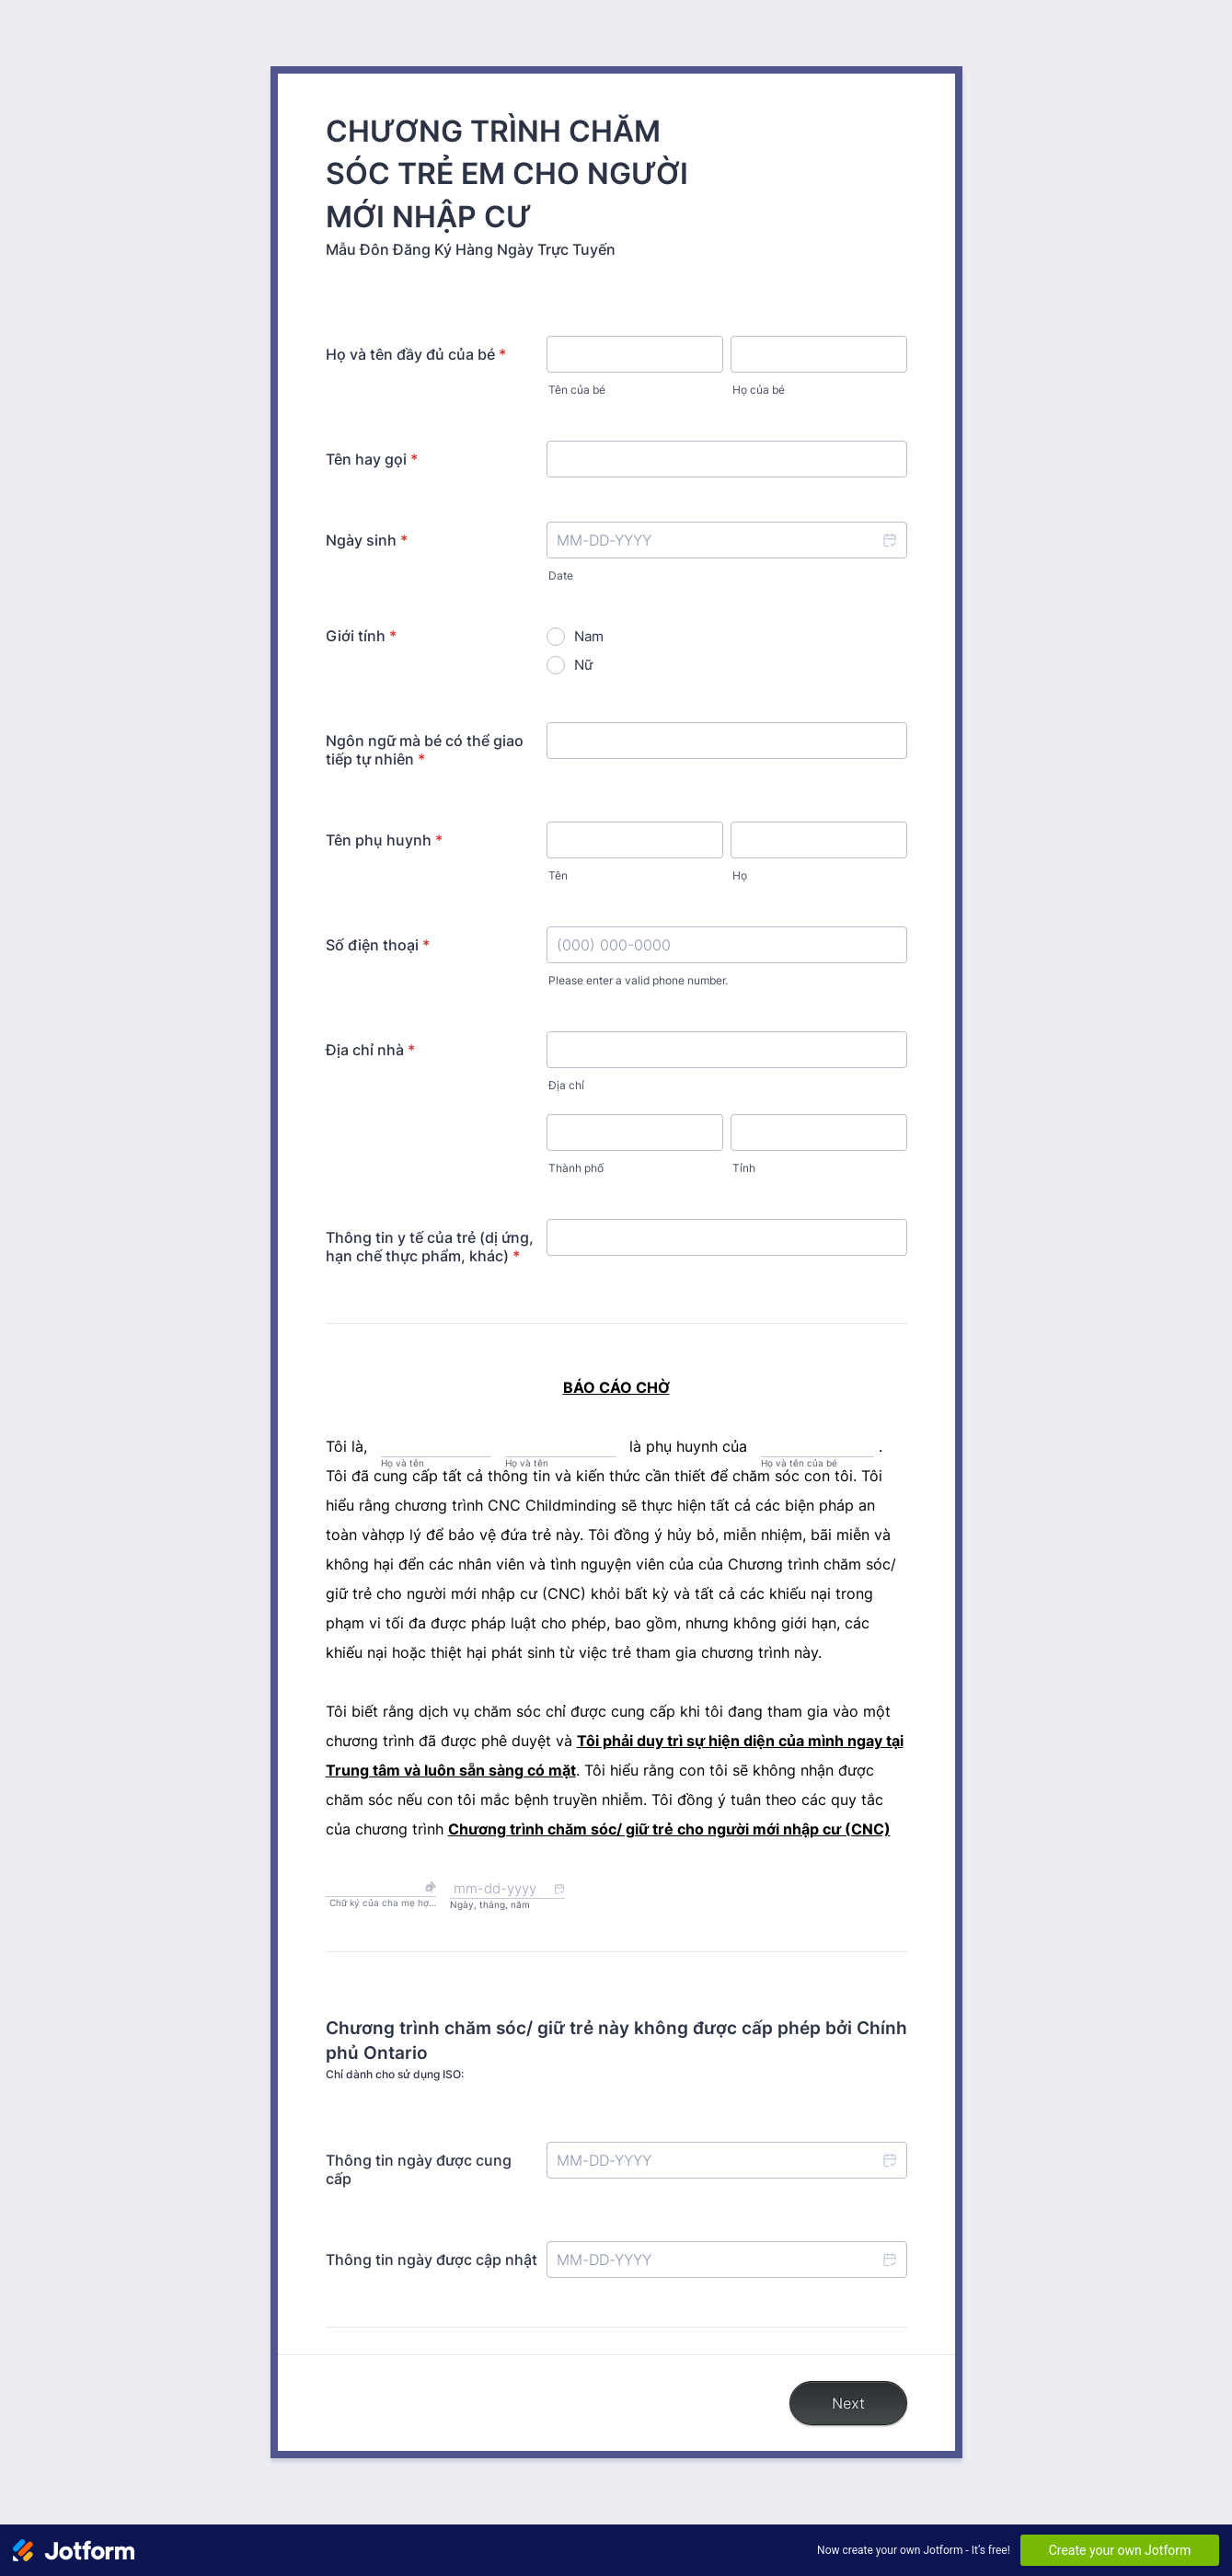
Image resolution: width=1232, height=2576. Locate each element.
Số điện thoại (378, 945)
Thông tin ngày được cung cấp (419, 2169)
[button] (888, 540)
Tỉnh (743, 1168)
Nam (589, 636)
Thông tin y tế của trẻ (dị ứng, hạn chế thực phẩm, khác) (430, 1246)
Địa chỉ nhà (370, 1050)
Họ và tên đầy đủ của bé (416, 354)
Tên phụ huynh (384, 840)
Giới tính (361, 636)
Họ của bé (758, 390)
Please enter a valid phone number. (638, 980)
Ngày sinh (367, 540)
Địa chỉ (566, 1085)
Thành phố (576, 1168)
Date (560, 575)
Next (848, 2403)
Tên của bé (576, 390)
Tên (558, 875)
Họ (739, 875)
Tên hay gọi (372, 459)
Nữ (583, 664)
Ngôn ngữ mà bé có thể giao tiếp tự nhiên (425, 749)
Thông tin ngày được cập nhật (431, 2259)
